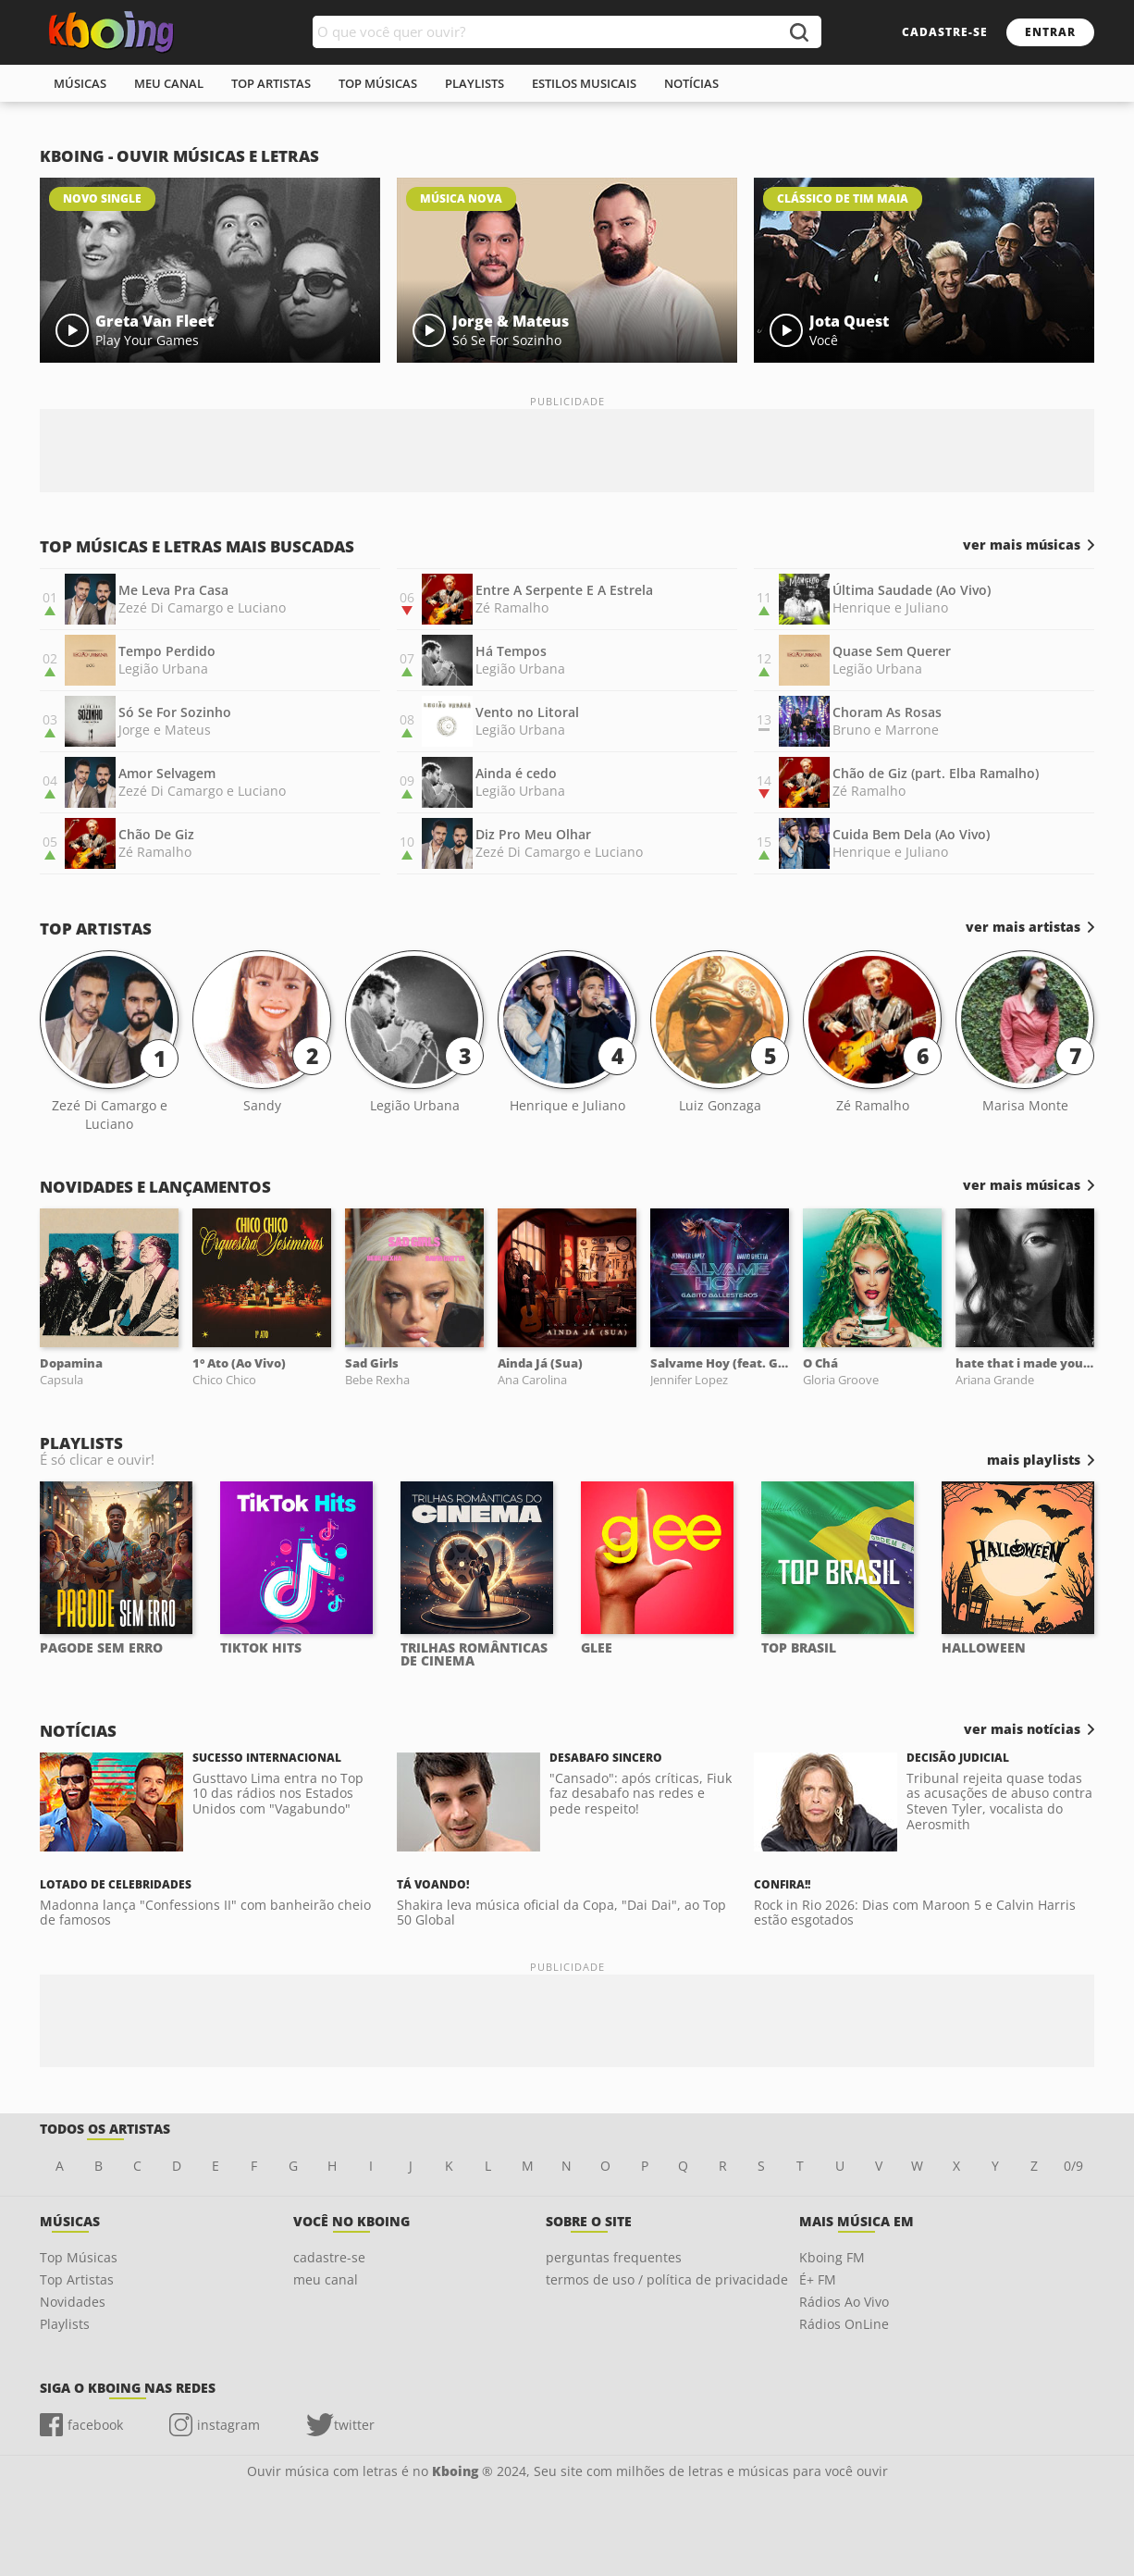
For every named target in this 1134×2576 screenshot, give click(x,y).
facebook (95, 2425)
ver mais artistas (1023, 927)
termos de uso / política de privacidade (667, 2279)
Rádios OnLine (844, 2324)
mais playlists (1033, 1460)
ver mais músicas (1021, 545)
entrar (1050, 32)
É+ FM (817, 2279)
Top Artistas (77, 2279)
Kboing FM (832, 2257)
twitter (354, 2425)
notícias (691, 83)
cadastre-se (945, 32)
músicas (80, 83)
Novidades (72, 2301)
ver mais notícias (1022, 1729)
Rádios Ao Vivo (844, 2301)
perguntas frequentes (614, 2257)
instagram (228, 2425)
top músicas (378, 83)
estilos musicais (584, 83)
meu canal (168, 83)
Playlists (65, 2324)
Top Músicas (78, 2257)
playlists (474, 83)
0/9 (1073, 2165)
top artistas (271, 83)
